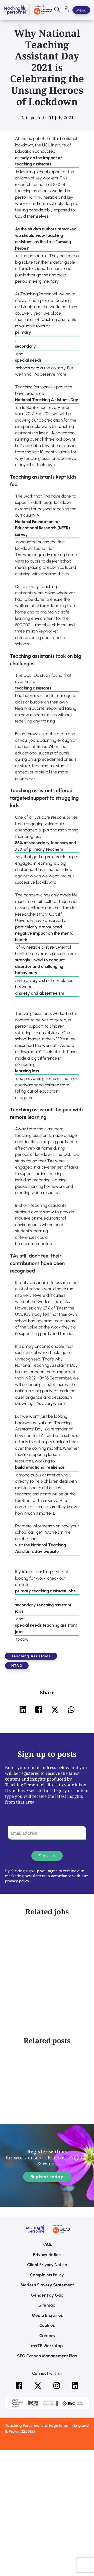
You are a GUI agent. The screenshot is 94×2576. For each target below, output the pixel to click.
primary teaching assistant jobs (45, 1590)
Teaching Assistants (31, 1656)
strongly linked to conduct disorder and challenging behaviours (40, 966)
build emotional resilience (40, 1467)
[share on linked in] (23, 1709)
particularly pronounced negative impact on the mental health (44, 933)
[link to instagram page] (56, 2385)
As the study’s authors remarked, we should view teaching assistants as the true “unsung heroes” (46, 238)
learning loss (27, 1070)
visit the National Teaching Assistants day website (40, 1548)
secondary (25, 346)
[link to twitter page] (38, 2385)
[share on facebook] (38, 1709)
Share (47, 1692)
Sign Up (47, 1855)
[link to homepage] (28, 10)
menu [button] (81, 10)
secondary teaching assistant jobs (43, 1608)
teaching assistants (33, 687)
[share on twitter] (55, 1709)
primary (23, 332)
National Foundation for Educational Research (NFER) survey (42, 528)
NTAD (16, 1665)
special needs (28, 360)
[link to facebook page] (19, 2385)
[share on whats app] (71, 1709)
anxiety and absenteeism (39, 993)
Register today (47, 2176)
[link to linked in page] (75, 2385)
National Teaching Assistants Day (46, 399)
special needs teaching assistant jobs (46, 1628)
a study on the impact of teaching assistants (38, 161)
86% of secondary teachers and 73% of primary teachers (45, 846)
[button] (57, 10)
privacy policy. (17, 1881)
